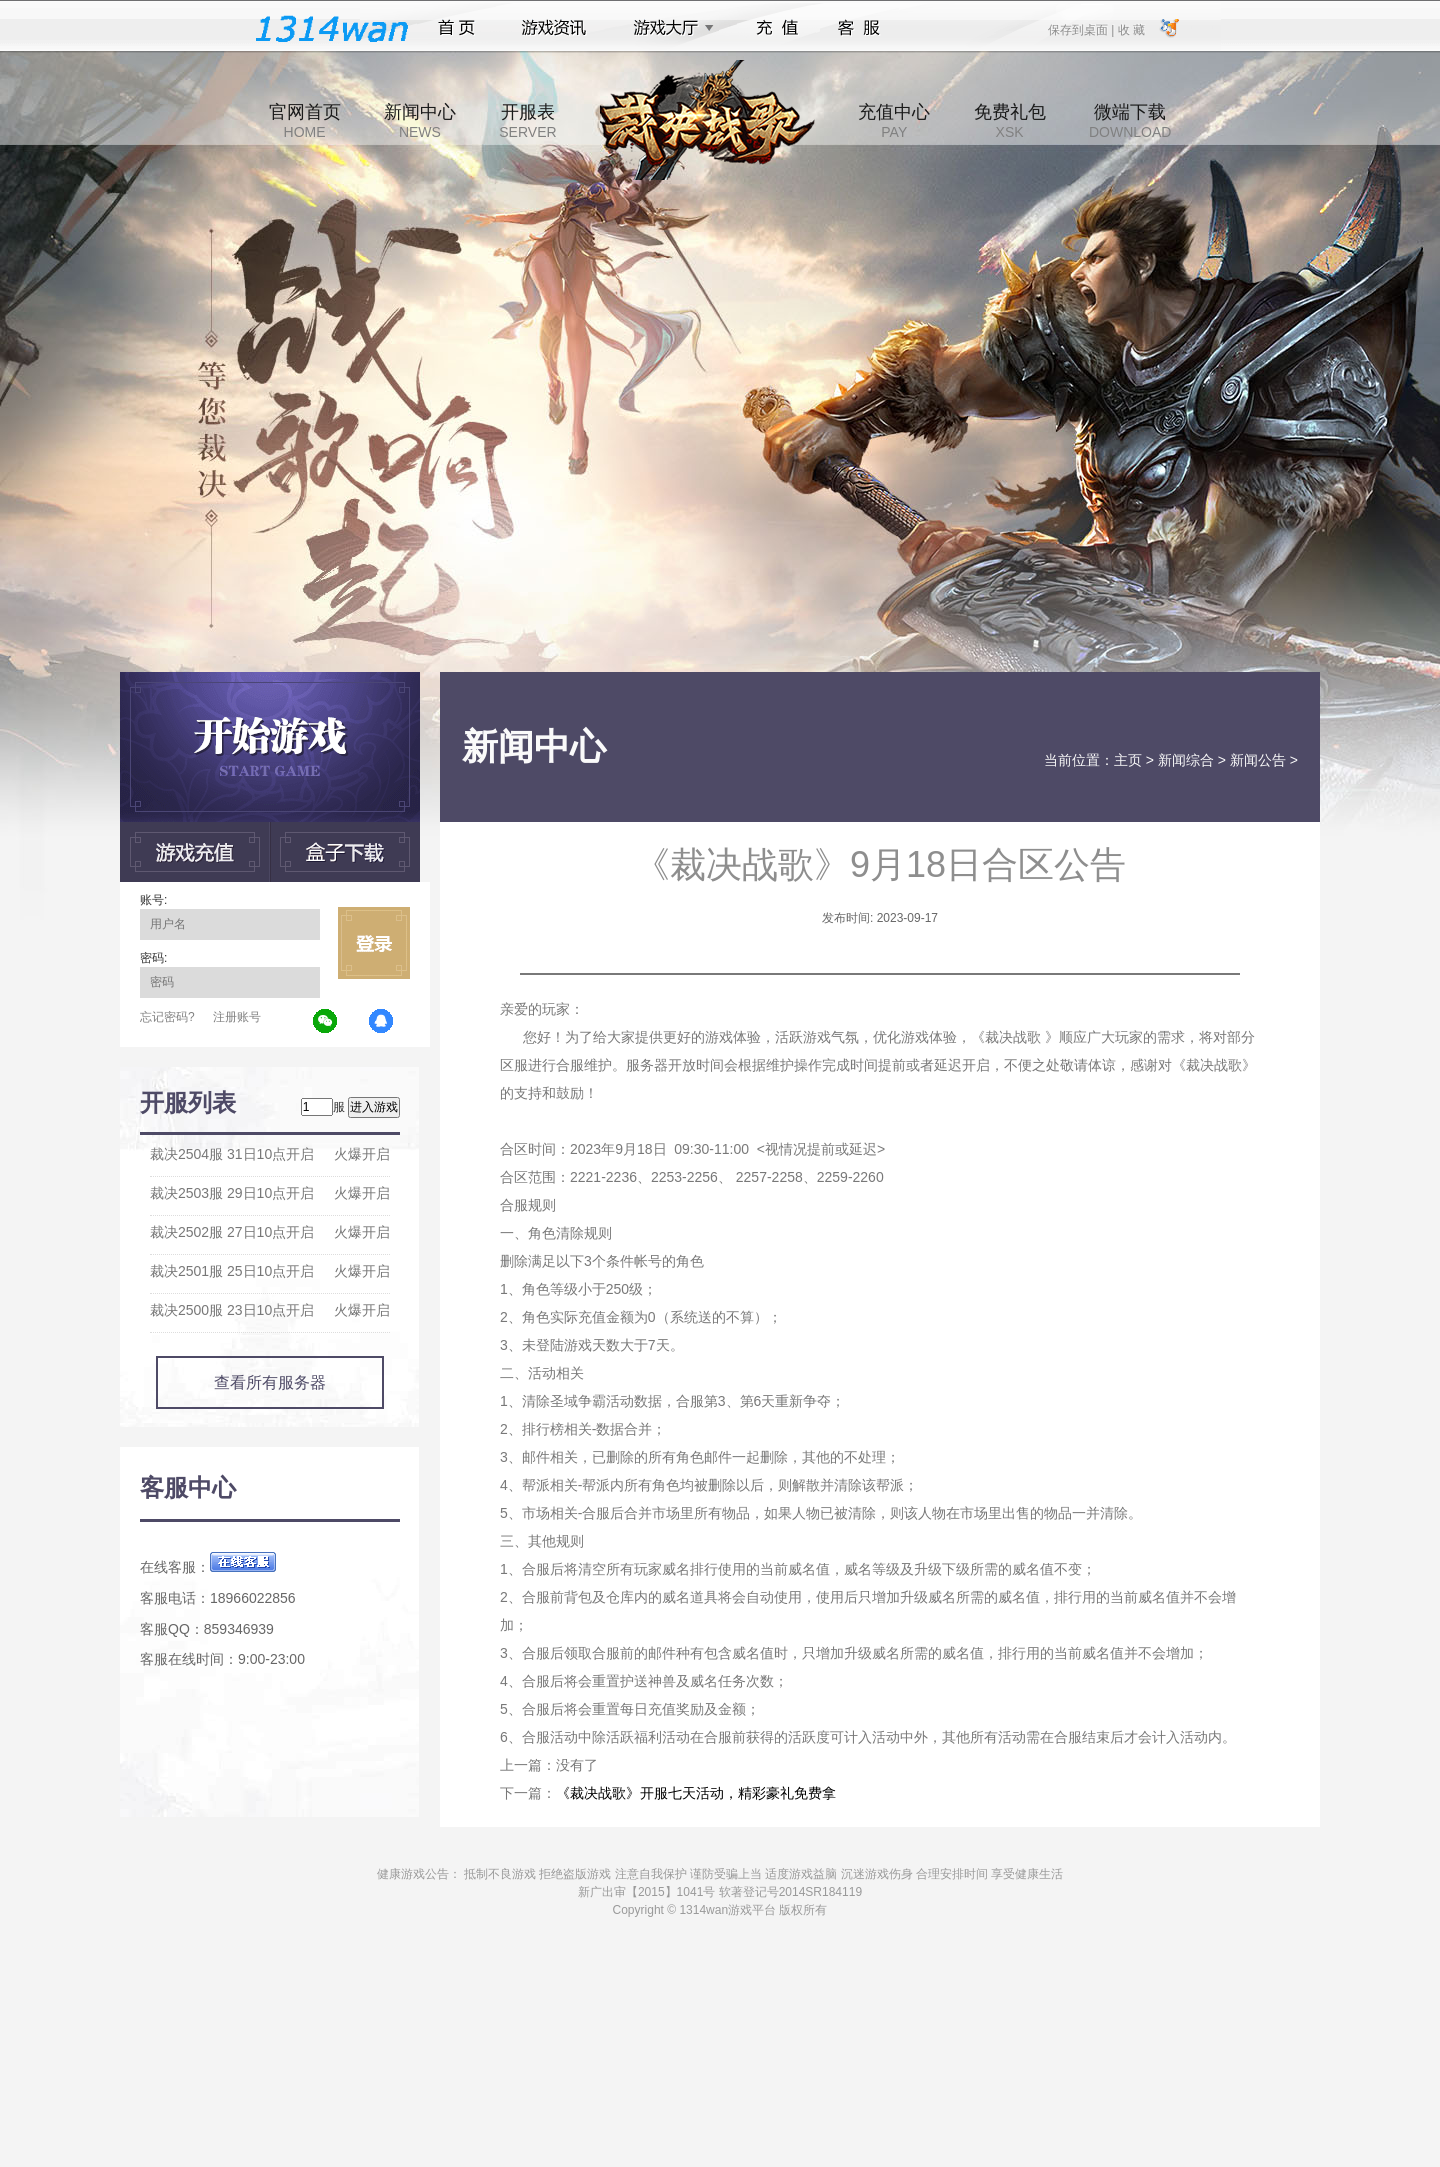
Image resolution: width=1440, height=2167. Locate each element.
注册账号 (237, 1017)
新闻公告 (1258, 760)
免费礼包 (1010, 121)
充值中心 (894, 121)
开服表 (527, 121)
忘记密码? (167, 1017)
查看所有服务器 (270, 1382)
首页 (456, 28)
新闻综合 (1186, 760)
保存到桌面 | (1082, 29)
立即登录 (374, 943)
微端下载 (1130, 121)
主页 (1128, 760)
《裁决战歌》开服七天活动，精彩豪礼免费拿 (696, 1793)
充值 (776, 28)
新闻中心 (420, 121)
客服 (859, 28)
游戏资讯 (554, 28)
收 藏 (1130, 29)
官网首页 (305, 121)
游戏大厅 (668, 28)
